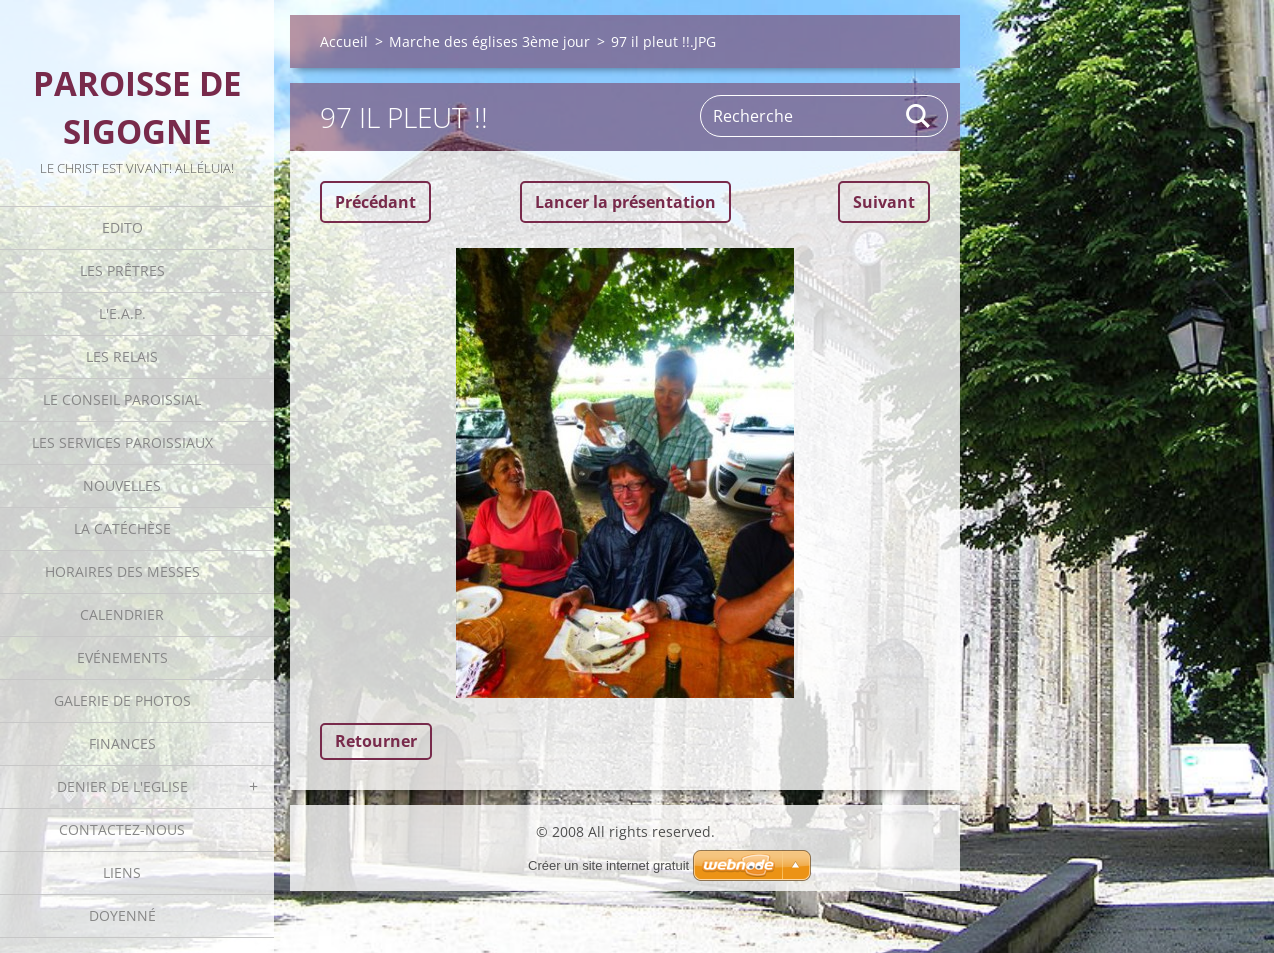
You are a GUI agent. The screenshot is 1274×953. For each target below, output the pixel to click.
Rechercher (919, 116)
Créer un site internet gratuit (608, 865)
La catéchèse (122, 528)
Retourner (376, 741)
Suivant (884, 202)
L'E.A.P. (122, 313)
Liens (122, 872)
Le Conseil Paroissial (122, 399)
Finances (122, 743)
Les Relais (122, 356)
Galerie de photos (122, 700)
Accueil (344, 41)
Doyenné (122, 915)
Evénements (122, 657)
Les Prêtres (122, 270)
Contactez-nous (122, 829)
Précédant (375, 202)
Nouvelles (122, 485)
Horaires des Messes (122, 571)
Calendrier (122, 614)
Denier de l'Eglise (122, 786)
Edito (122, 227)
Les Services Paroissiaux (122, 442)
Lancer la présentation (625, 202)
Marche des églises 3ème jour (489, 41)
